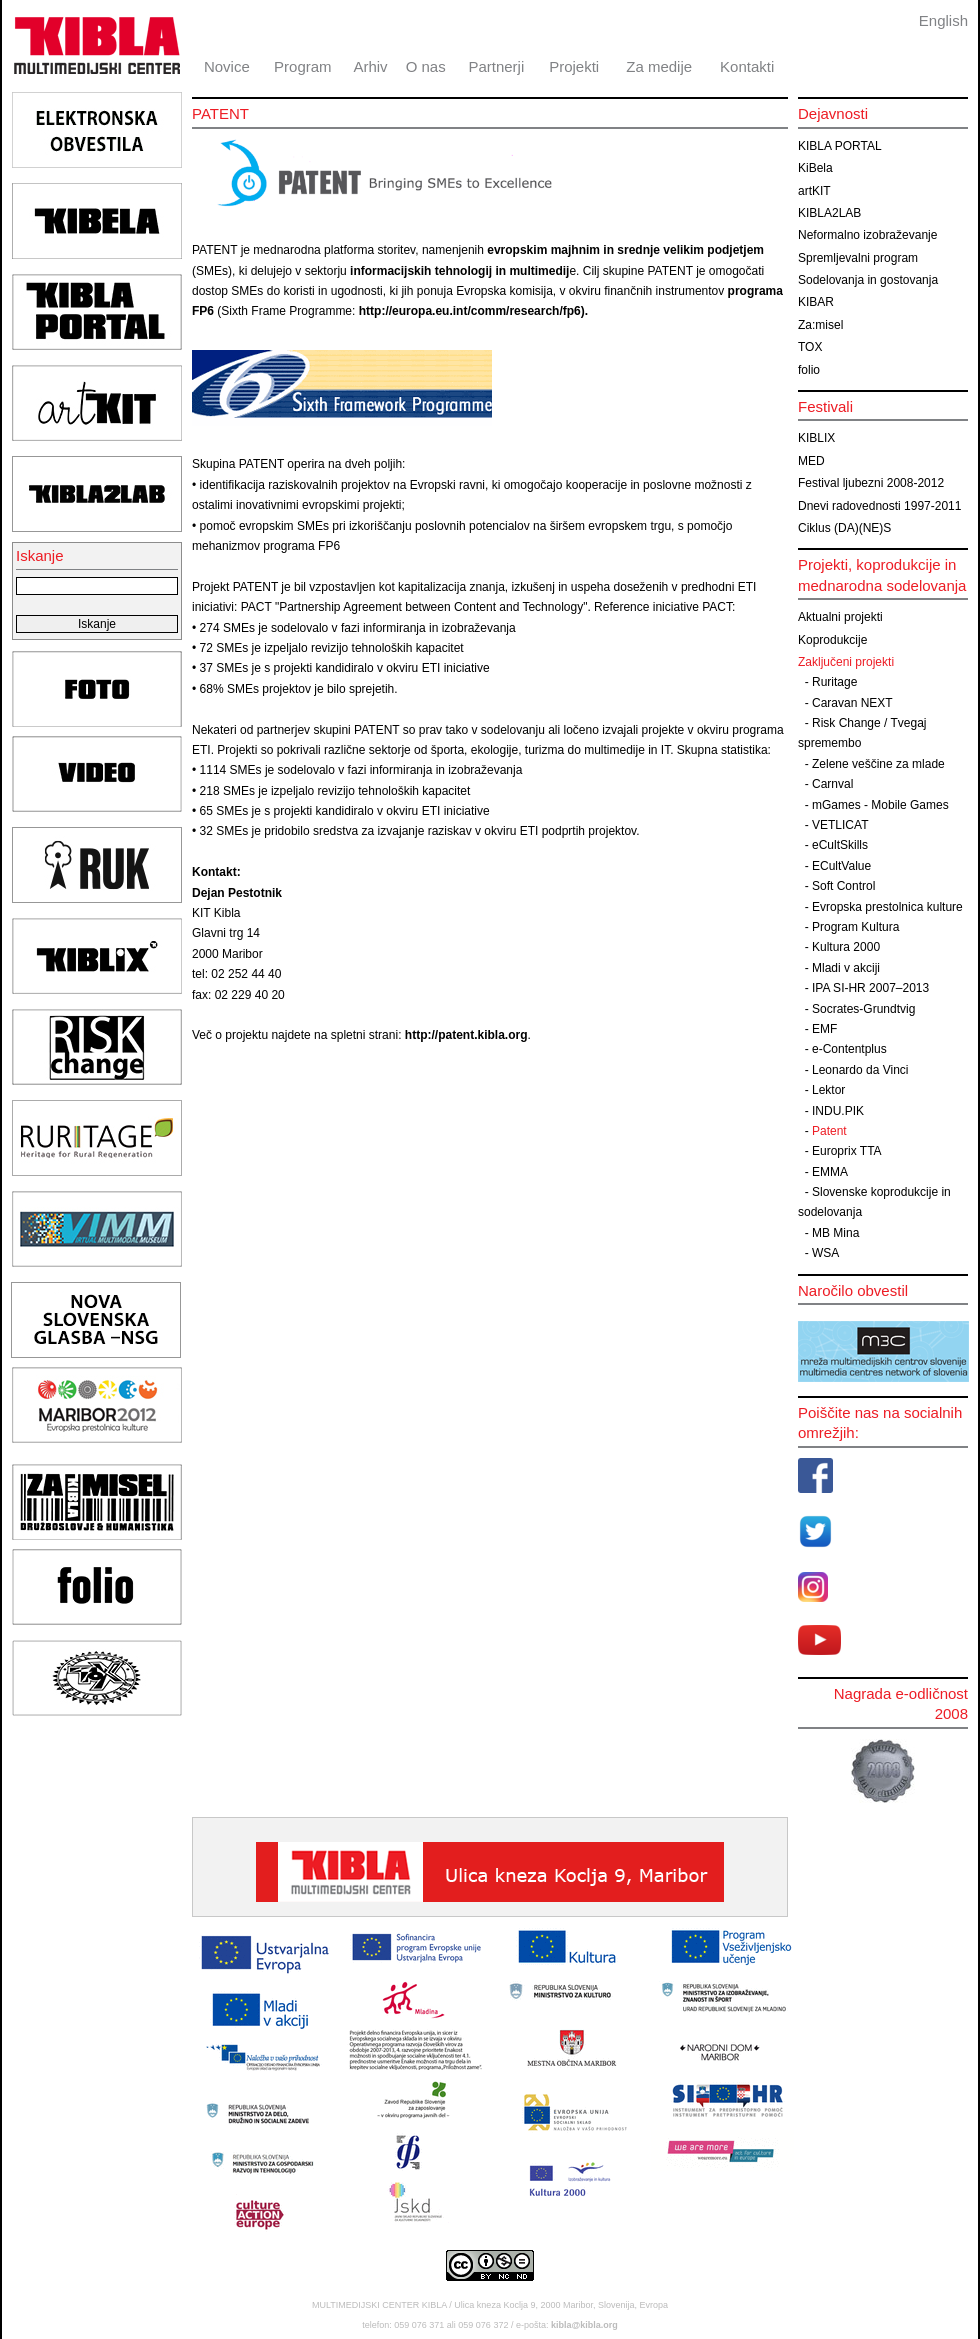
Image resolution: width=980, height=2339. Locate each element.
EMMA (830, 1172)
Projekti (574, 66)
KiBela (815, 168)
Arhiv (370, 66)
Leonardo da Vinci (860, 1070)
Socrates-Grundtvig (863, 1009)
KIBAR (816, 302)
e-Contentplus (849, 1049)
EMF (824, 1029)
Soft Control (843, 886)
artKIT (814, 191)
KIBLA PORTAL (840, 146)
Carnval (832, 784)
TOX (810, 347)
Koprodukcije (832, 640)
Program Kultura (855, 927)
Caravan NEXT (852, 703)
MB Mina (835, 1233)
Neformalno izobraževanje (867, 235)
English (943, 20)
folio (809, 370)
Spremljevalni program (858, 258)
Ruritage (834, 682)
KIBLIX (816, 438)
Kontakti (747, 66)
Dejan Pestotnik (237, 893)
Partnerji (496, 66)
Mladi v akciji (846, 968)
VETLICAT (840, 825)
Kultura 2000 (846, 947)
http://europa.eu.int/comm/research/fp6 (470, 311)
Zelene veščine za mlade (878, 764)
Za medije (659, 66)
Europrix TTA (847, 1151)
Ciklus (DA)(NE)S (844, 528)
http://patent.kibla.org (466, 1035)
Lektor (828, 1090)
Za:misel (820, 325)
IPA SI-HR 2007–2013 (870, 988)
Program (303, 66)
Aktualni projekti (840, 617)
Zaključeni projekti (846, 662)
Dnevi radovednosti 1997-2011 (879, 506)
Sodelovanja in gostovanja (868, 280)
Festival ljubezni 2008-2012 (871, 483)
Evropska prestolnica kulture (887, 907)
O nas (426, 66)
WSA (825, 1253)
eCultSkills (840, 845)
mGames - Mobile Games (880, 805)
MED (811, 461)
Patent (829, 1131)
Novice (227, 66)
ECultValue (841, 866)
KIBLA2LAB (829, 213)
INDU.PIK (838, 1111)
